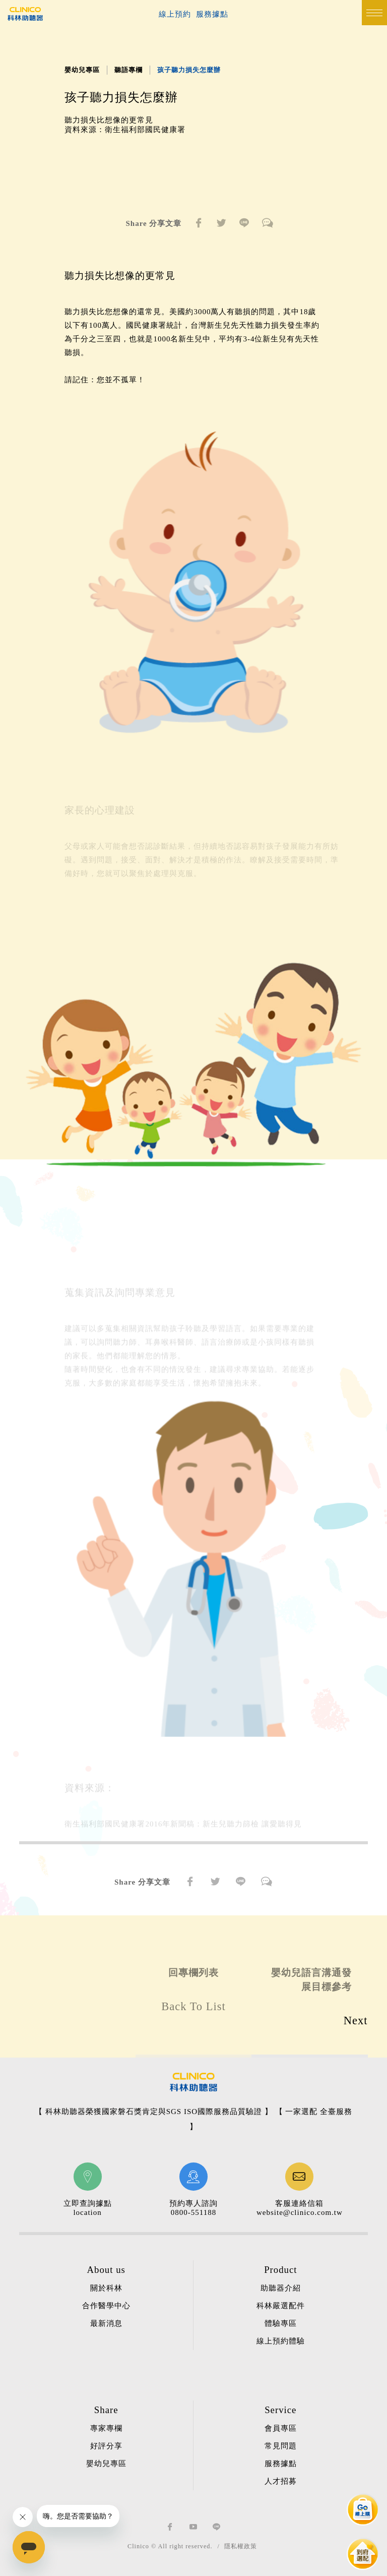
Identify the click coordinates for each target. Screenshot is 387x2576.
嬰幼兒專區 (82, 70)
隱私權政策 (240, 2546)
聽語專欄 (128, 70)
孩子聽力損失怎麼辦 (189, 70)
